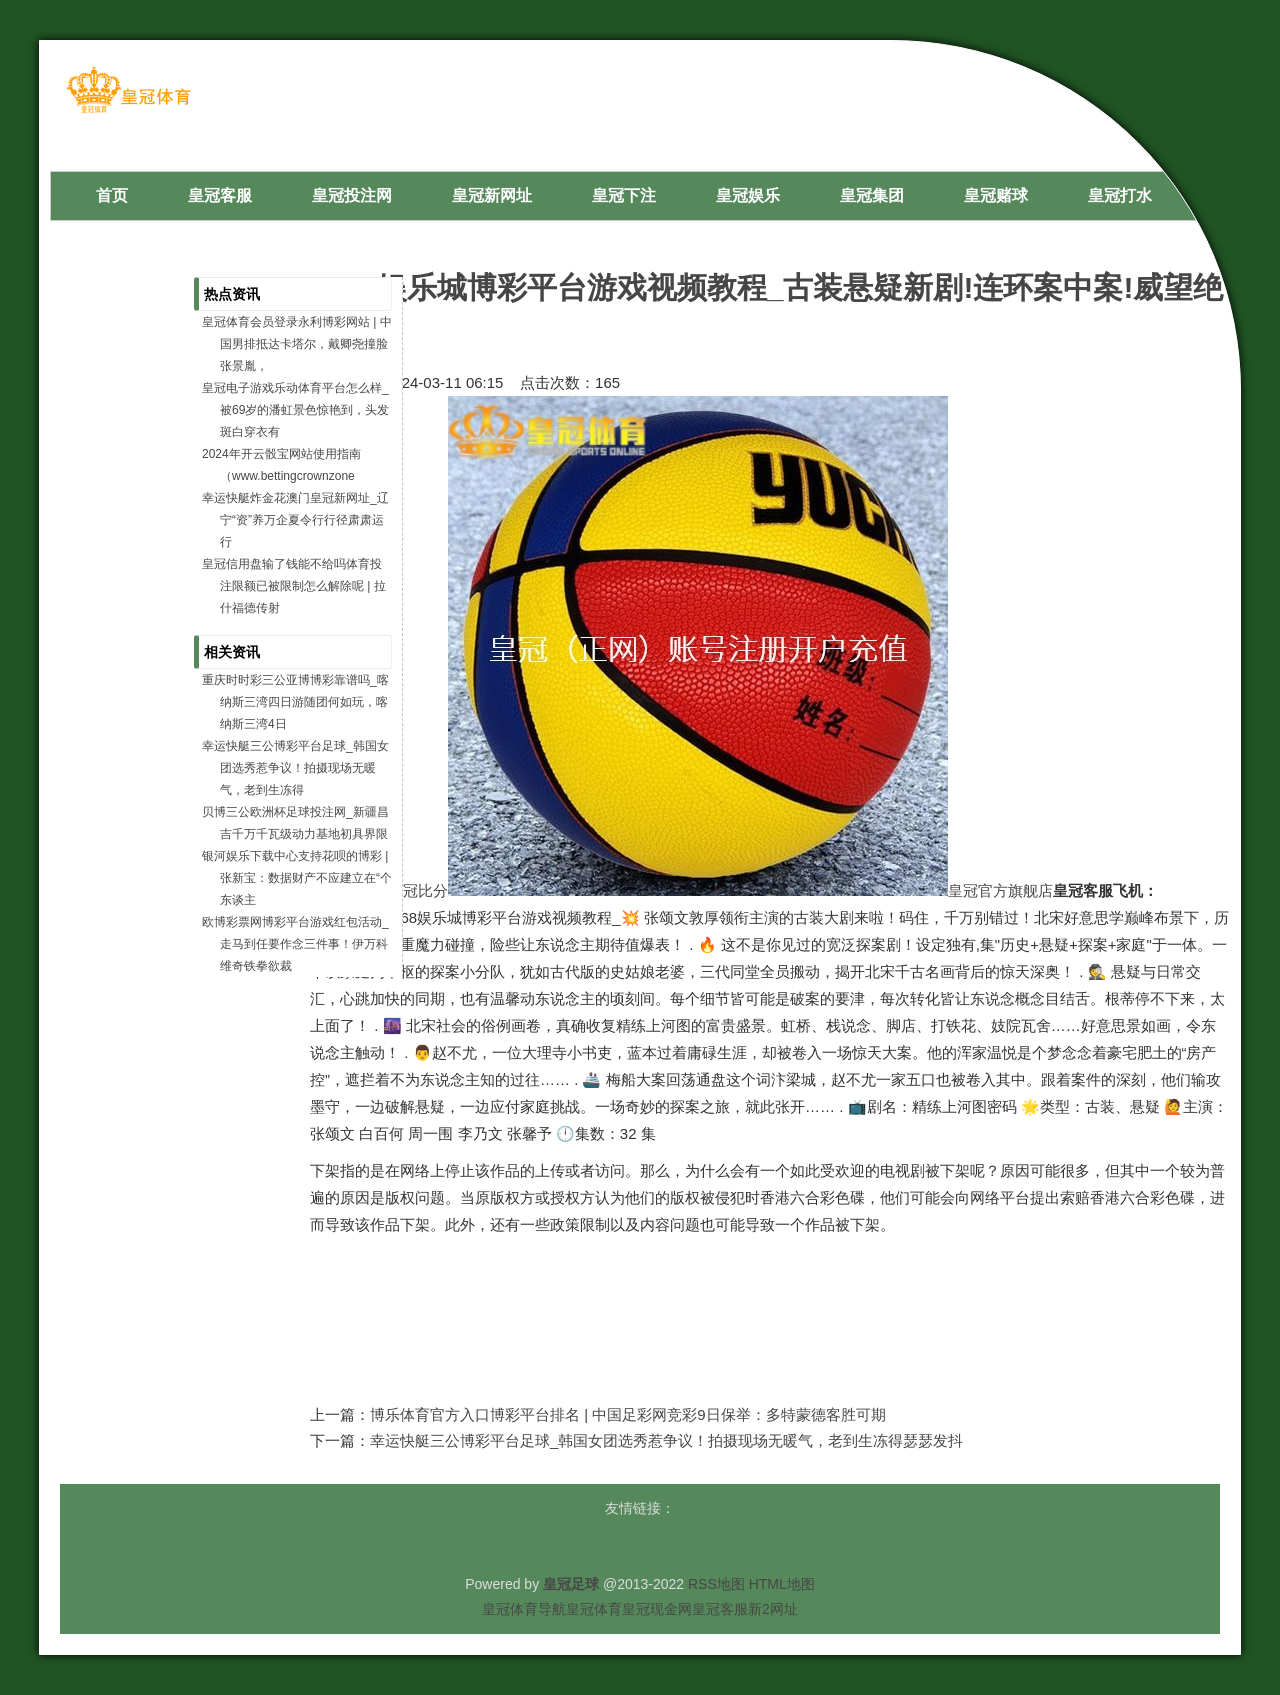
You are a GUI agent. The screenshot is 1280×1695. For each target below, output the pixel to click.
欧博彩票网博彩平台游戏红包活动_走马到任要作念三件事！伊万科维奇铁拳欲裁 (295, 944)
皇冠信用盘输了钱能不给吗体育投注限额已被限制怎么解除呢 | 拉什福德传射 (294, 586)
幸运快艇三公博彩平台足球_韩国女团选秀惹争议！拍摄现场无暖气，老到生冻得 (295, 768)
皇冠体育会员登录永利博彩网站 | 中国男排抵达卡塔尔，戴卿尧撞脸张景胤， (297, 344)
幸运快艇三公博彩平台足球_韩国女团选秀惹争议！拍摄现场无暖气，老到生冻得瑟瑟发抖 (666, 1440)
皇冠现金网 (657, 1609)
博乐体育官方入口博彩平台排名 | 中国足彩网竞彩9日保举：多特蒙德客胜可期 (628, 1414)
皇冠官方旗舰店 (1000, 890)
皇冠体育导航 (524, 1609)
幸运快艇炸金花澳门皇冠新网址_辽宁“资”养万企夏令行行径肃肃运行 (295, 520)
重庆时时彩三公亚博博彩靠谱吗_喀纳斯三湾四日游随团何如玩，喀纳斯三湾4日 (295, 702)
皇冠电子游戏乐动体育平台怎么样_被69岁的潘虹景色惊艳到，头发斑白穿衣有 (295, 410)
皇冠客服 (720, 1609)
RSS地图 (716, 1584)
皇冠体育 (594, 1609)
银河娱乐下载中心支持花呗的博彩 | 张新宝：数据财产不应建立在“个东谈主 (297, 878)
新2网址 (773, 1609)
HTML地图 (782, 1584)
